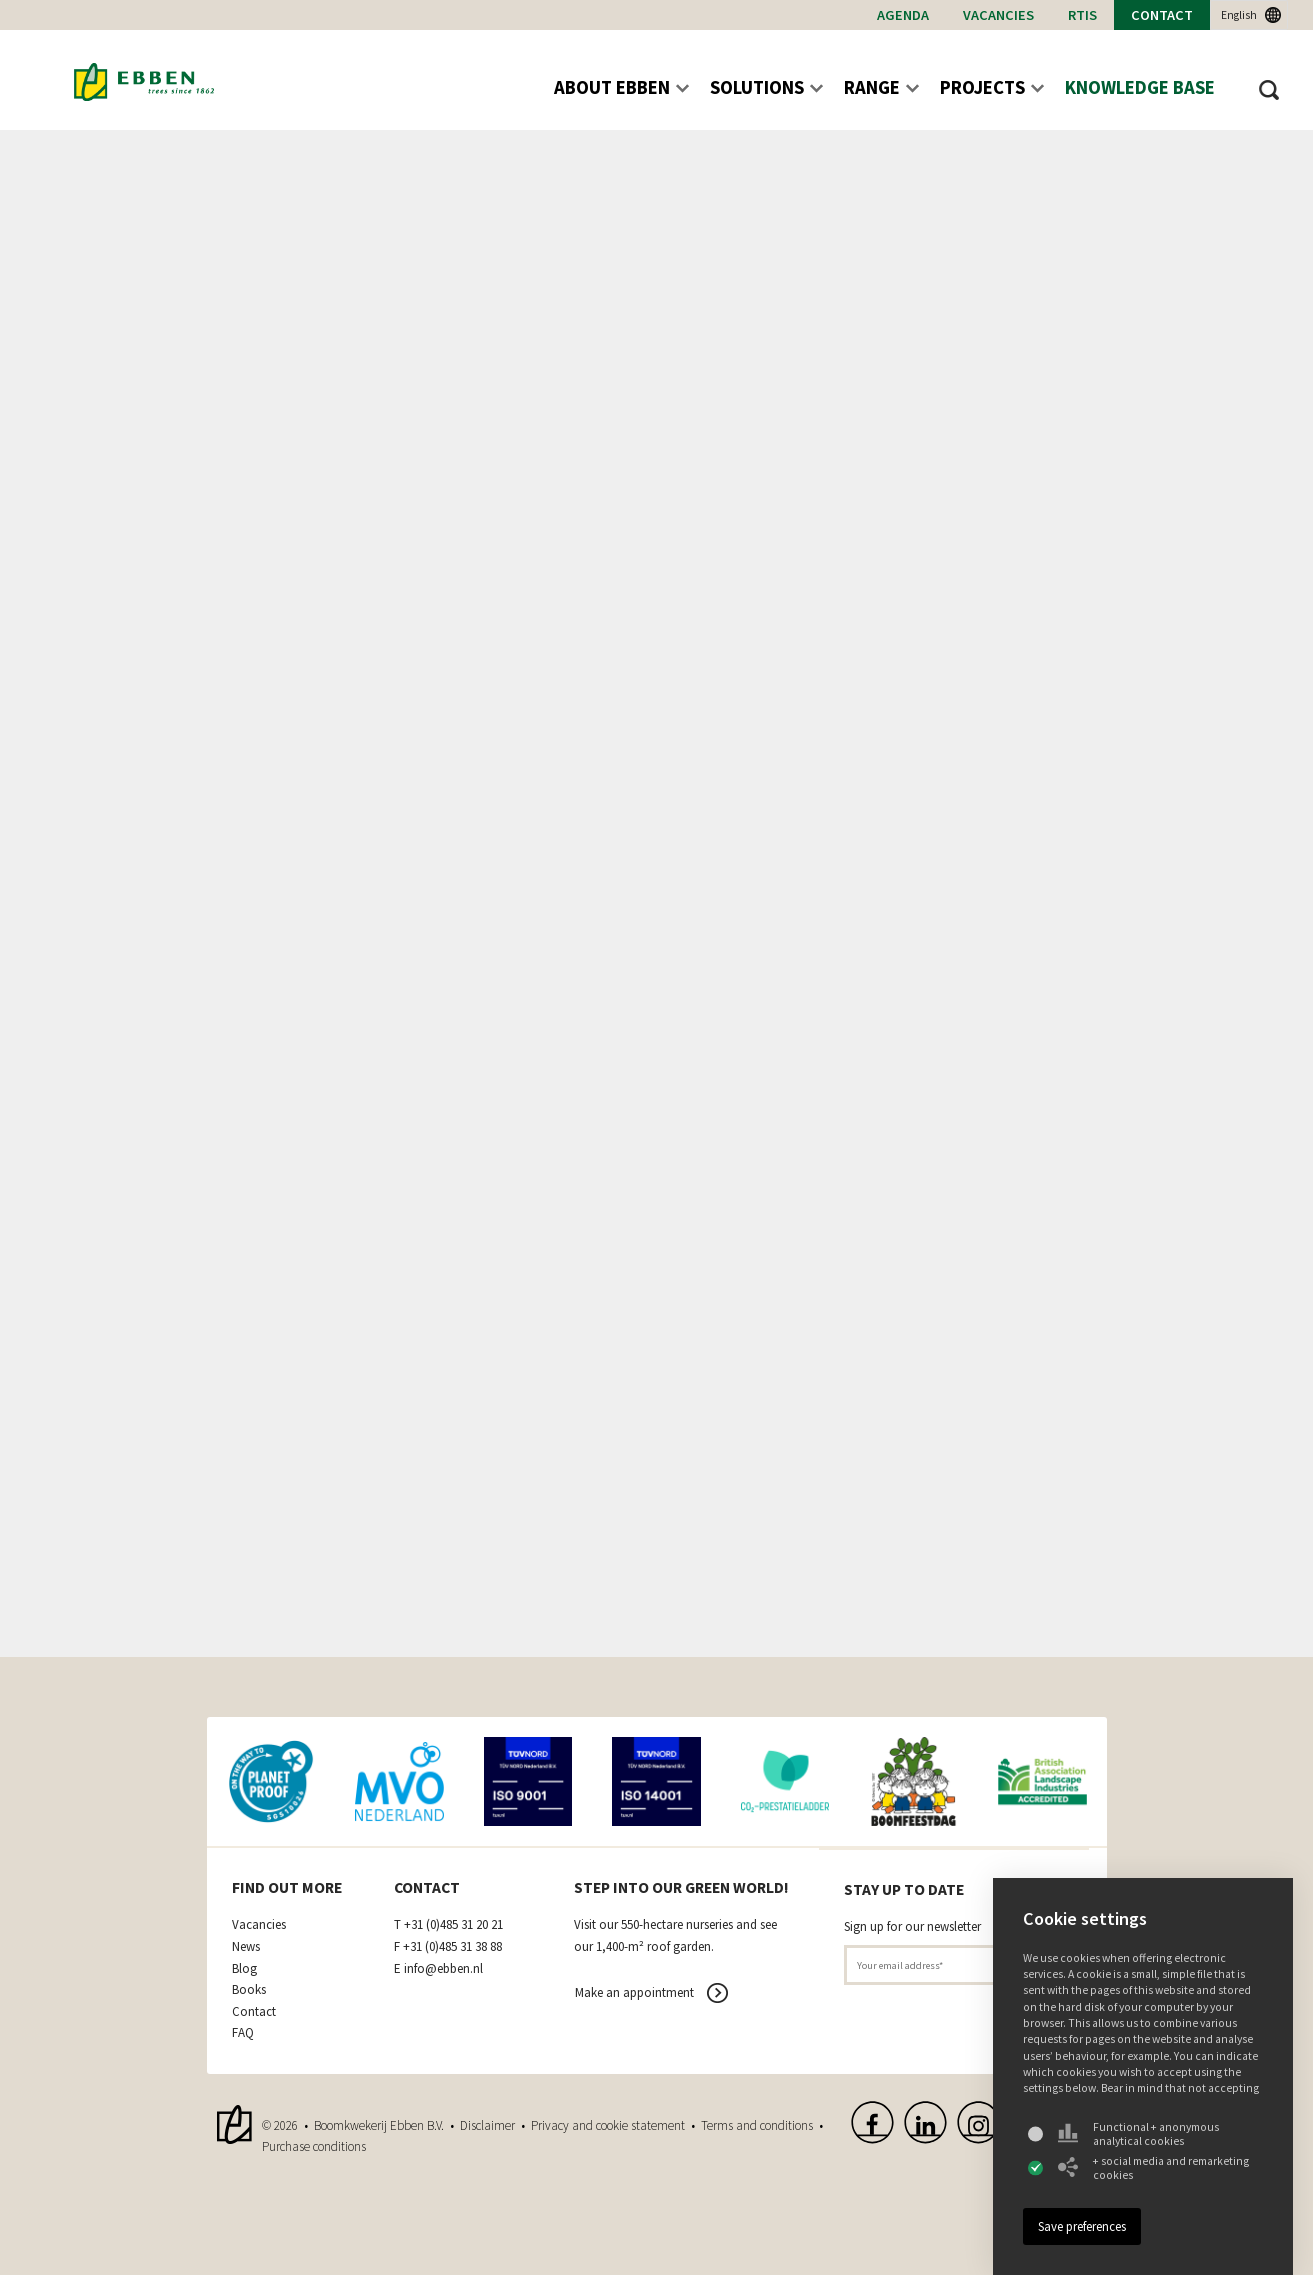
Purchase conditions (314, 2146)
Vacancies (998, 15)
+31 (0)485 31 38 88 (452, 1947)
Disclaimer (487, 2125)
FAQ (243, 2033)
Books (249, 1990)
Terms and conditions (757, 2125)
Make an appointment (634, 1992)
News (246, 1947)
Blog (244, 1969)
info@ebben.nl (443, 1969)
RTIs (1082, 15)
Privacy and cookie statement (608, 2125)
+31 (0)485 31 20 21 (453, 1925)
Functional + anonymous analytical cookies (1138, 2134)
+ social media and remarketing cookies (1153, 2168)
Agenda (903, 15)
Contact (1162, 15)
